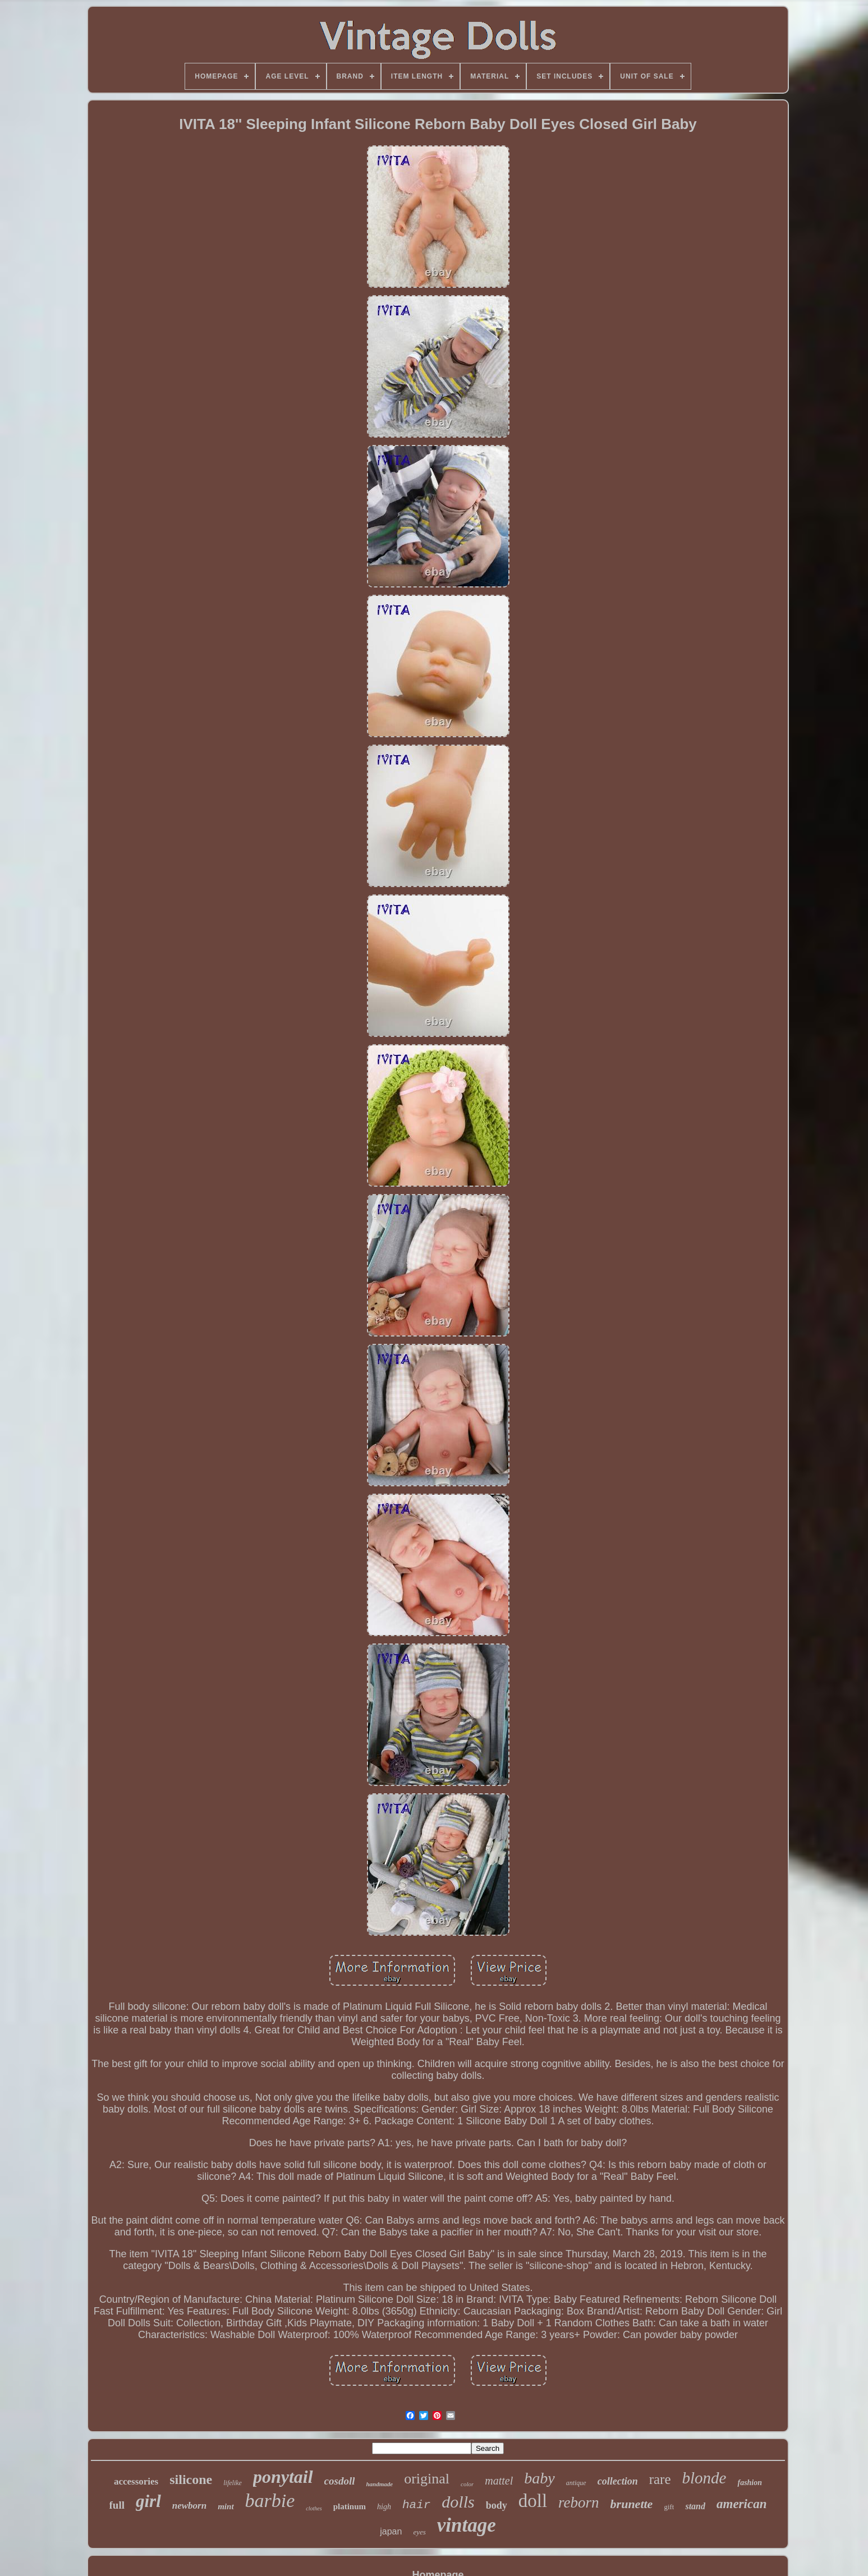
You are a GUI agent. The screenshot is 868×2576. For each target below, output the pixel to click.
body (496, 2505)
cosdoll (339, 2481)
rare (660, 2479)
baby (539, 2478)
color (467, 2484)
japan (391, 2531)
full (117, 2505)
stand (695, 2506)
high (384, 2506)
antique (576, 2483)
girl (148, 2501)
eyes (419, 2532)
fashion (749, 2482)
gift (669, 2506)
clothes (314, 2508)
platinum (349, 2506)
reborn (578, 2502)
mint (225, 2506)
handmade (379, 2484)
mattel (499, 2480)
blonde (704, 2478)
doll (532, 2501)
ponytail (283, 2477)
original (426, 2479)
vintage (466, 2525)
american (741, 2504)
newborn (189, 2505)
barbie (270, 2500)
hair (416, 2505)
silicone (190, 2479)
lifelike (232, 2483)
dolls (458, 2501)
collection (618, 2481)
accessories (136, 2481)
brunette (631, 2504)
